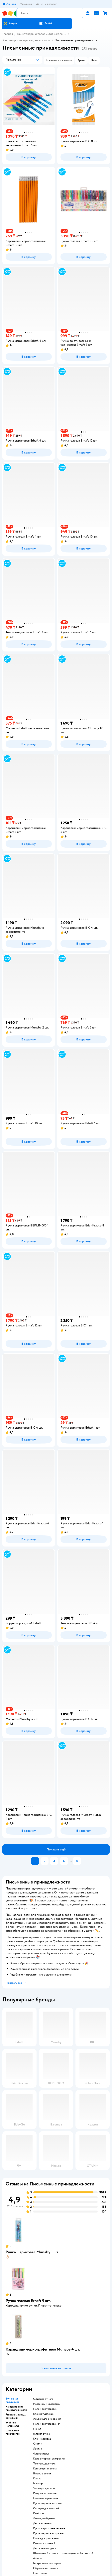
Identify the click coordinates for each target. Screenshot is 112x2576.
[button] (45, 23)
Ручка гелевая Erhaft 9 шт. (28, 2300)
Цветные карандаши (45, 2498)
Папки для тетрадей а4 (47, 2423)
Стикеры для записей (46, 2508)
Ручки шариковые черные (49, 2528)
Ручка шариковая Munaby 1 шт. (32, 2252)
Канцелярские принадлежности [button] (16, 2408)
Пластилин (40, 2573)
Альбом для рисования (47, 2418)
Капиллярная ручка (44, 2468)
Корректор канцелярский (49, 2458)
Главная (7, 34)
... (70, 1861)
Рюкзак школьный (44, 2543)
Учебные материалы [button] (12, 2424)
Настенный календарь (46, 2404)
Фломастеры (41, 2453)
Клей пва (38, 2513)
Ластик (37, 2448)
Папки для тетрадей (45, 2408)
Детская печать (42, 2523)
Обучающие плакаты (45, 2568)
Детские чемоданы (44, 2548)
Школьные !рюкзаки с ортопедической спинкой (63, 2553)
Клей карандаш (42, 2438)
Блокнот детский (43, 2413)
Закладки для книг (44, 2488)
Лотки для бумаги (44, 2518)
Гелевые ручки (42, 2473)
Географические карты (47, 2563)
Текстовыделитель (44, 2463)
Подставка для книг (45, 2493)
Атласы (37, 2558)
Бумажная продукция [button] (12, 2400)
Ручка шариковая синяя (47, 2503)
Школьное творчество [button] (13, 2432)
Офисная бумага (43, 2399)
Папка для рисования (46, 2538)
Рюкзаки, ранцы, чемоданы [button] (16, 2416)
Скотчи (37, 2443)
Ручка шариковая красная (48, 2533)
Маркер (38, 2483)
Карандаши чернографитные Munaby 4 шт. (43, 2349)
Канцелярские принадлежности (24, 40)
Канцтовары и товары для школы (40, 34)
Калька (37, 2478)
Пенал (37, 2428)
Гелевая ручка (41, 2433)
